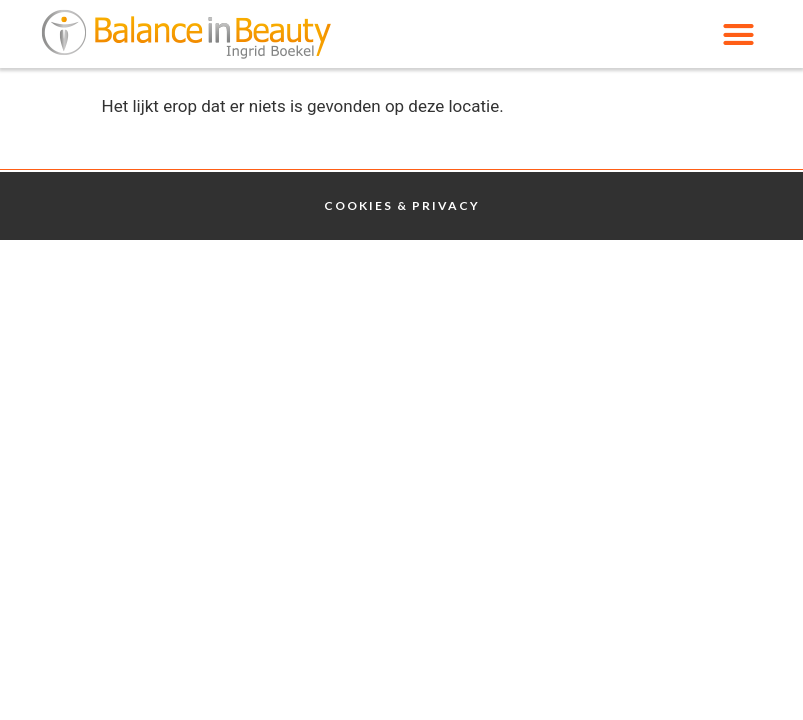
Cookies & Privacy (402, 205)
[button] (738, 34)
